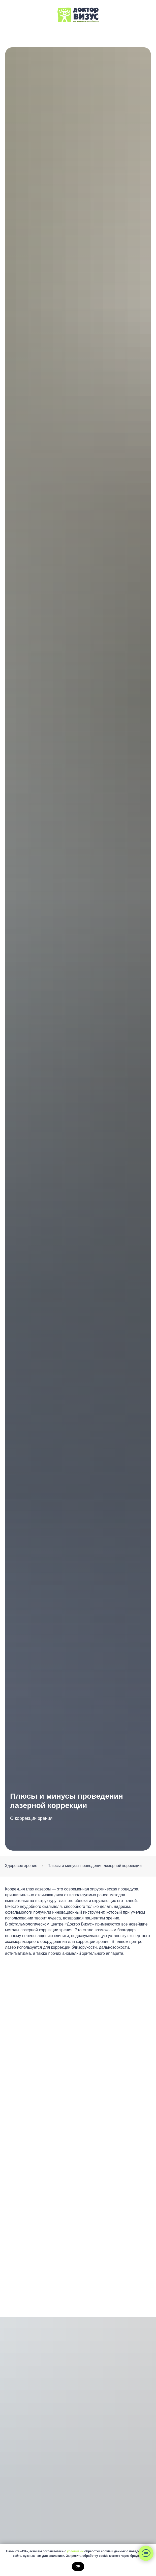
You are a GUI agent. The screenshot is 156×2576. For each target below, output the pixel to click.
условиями (75, 2551)
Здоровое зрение (21, 1865)
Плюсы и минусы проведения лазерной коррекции (94, 1865)
